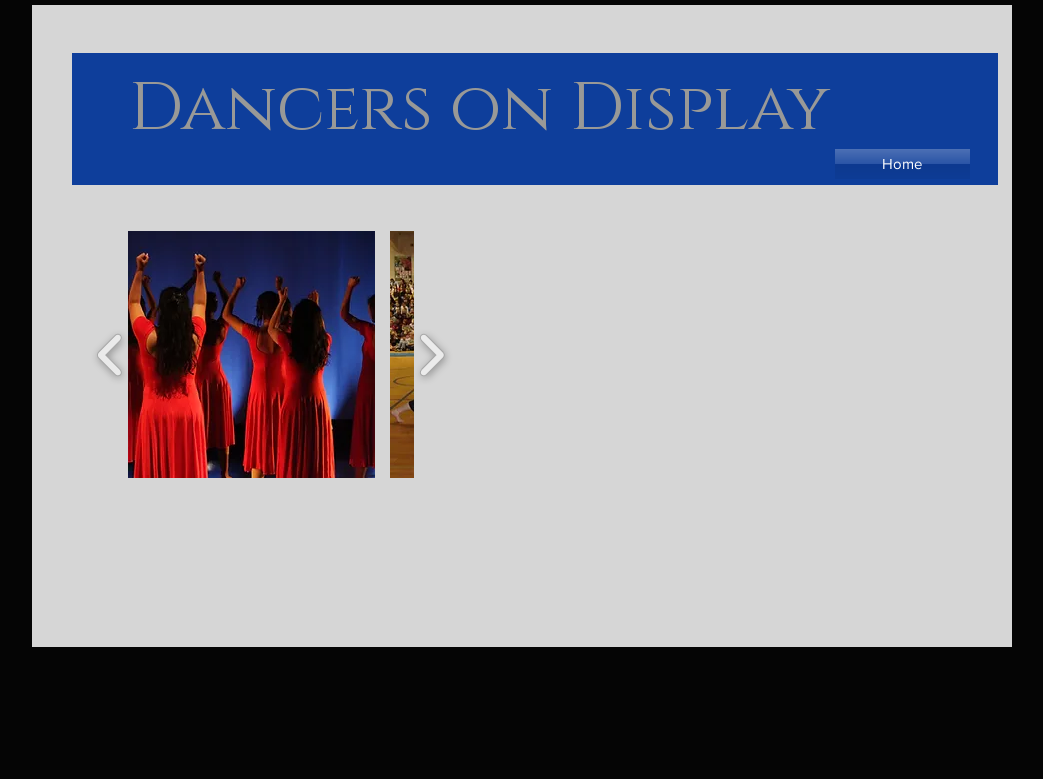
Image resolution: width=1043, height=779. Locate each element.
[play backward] (110, 354)
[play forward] (431, 354)
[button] (251, 354)
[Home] (902, 164)
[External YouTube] (735, 508)
